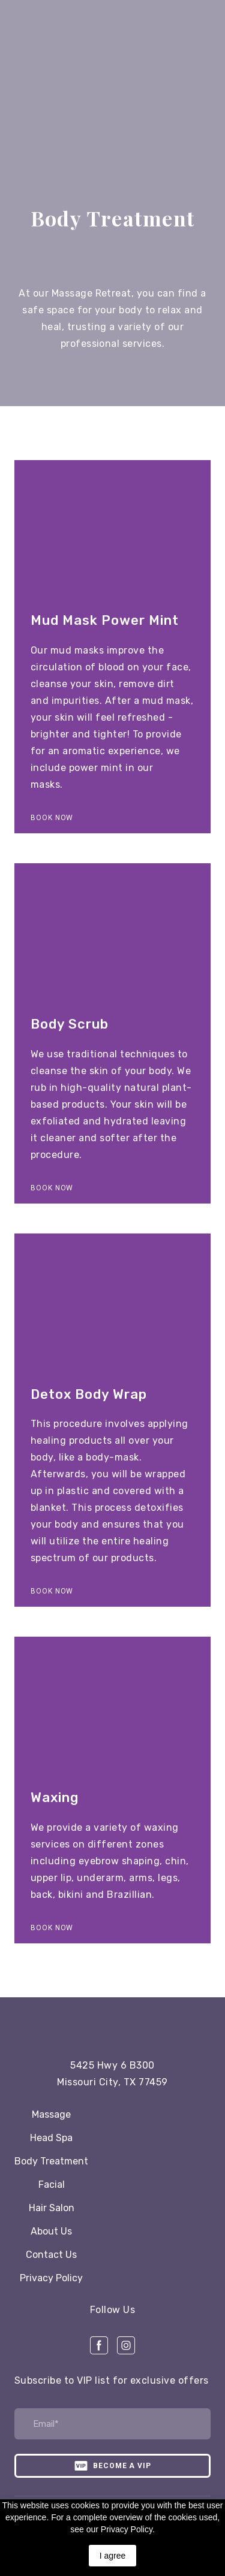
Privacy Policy (51, 2278)
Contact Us (51, 2254)
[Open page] (113, 2024)
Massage (51, 2114)
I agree (113, 2555)
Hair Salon (51, 2208)
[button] (52, 817)
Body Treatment (51, 2161)
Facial (51, 2184)
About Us (51, 2231)
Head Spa (51, 2137)
